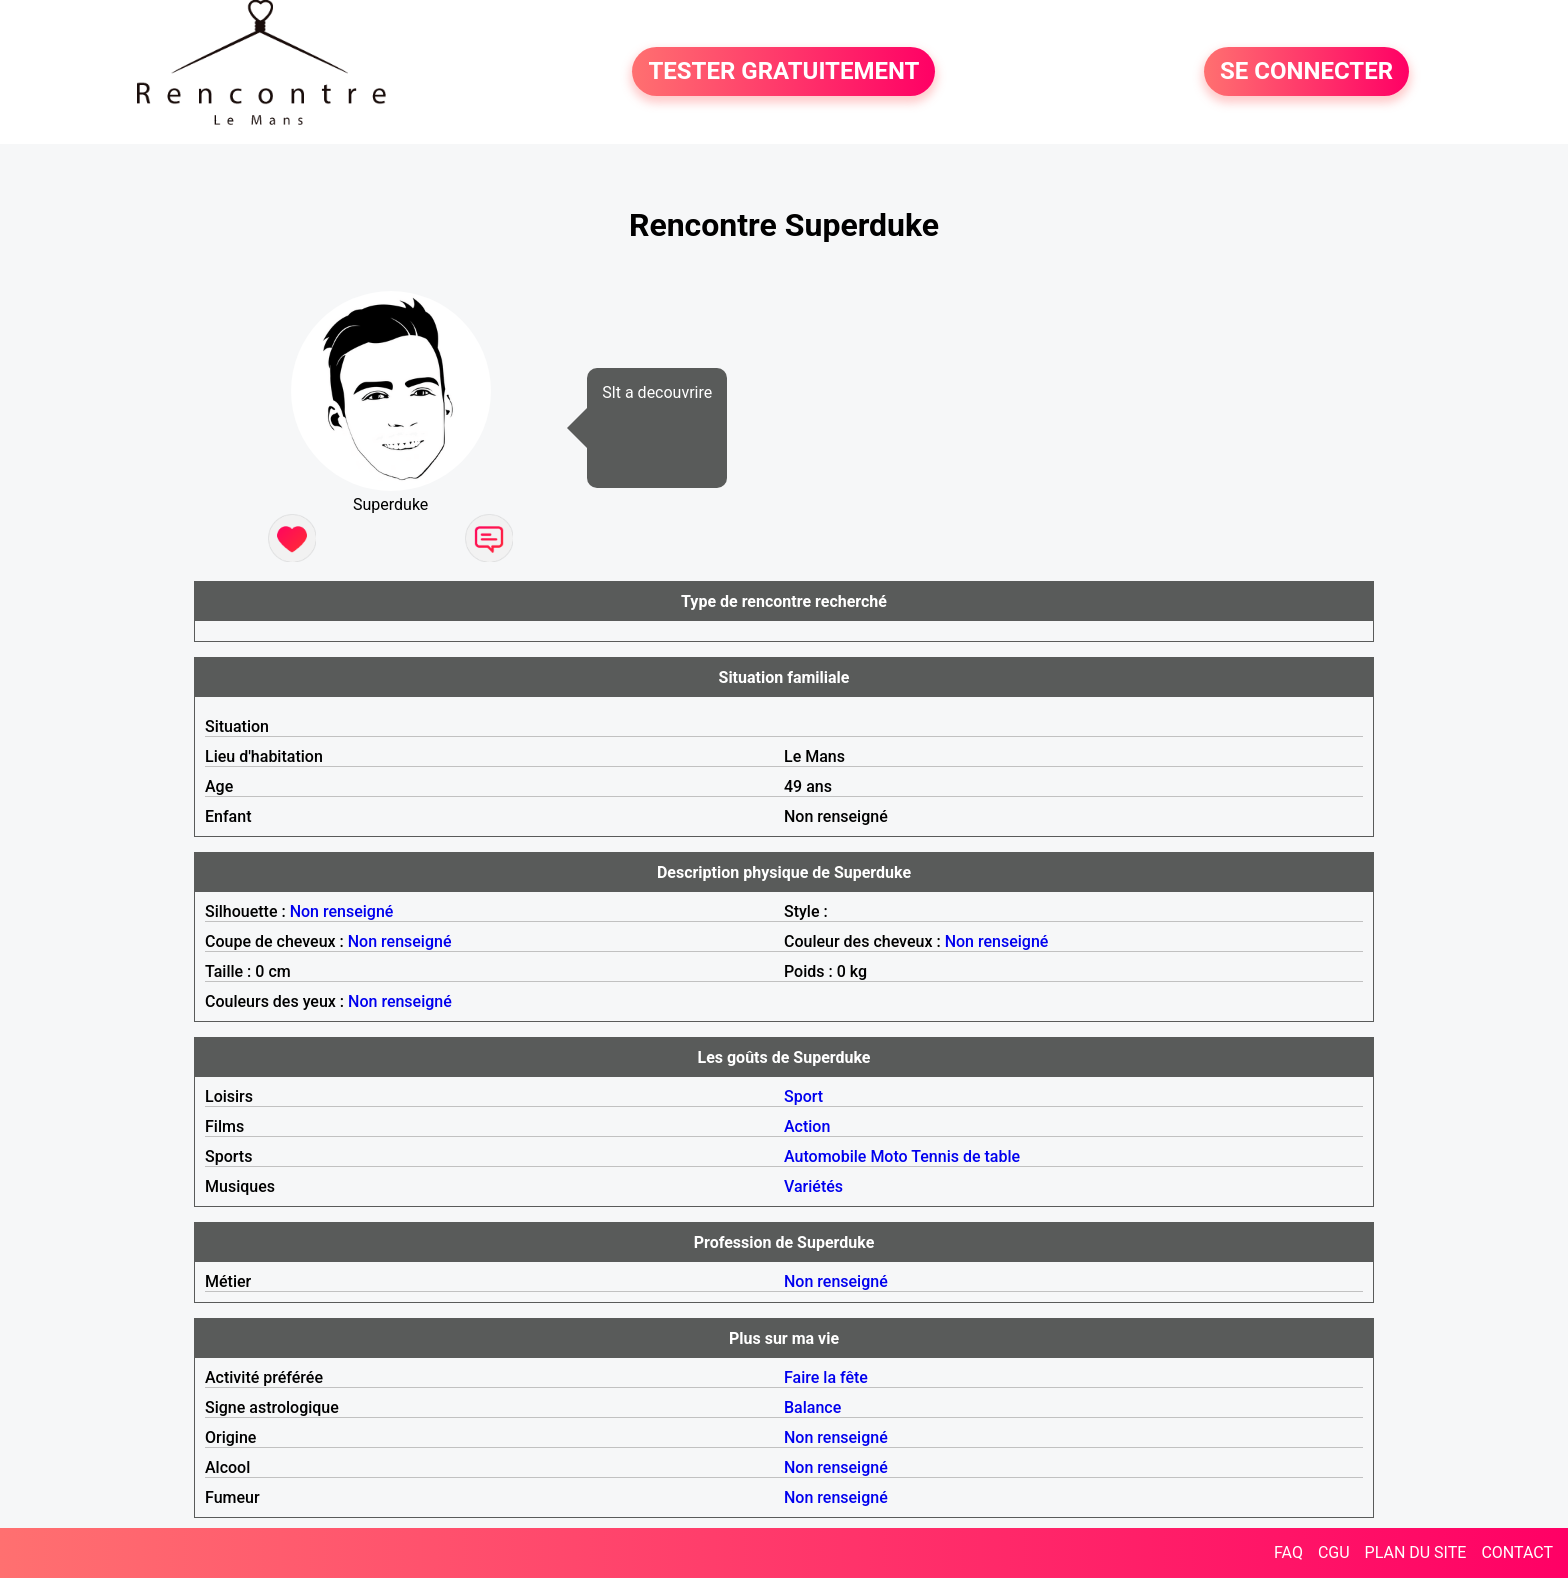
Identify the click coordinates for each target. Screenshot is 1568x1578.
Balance (812, 1407)
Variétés (813, 1186)
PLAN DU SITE (1416, 1552)
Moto (888, 1156)
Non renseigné (342, 911)
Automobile (825, 1156)
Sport (803, 1096)
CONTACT (1517, 1552)
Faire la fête (826, 1377)
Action (807, 1126)
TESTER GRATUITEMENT (783, 72)
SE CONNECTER (1306, 72)
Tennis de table (965, 1156)
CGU (1334, 1552)
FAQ (1288, 1552)
